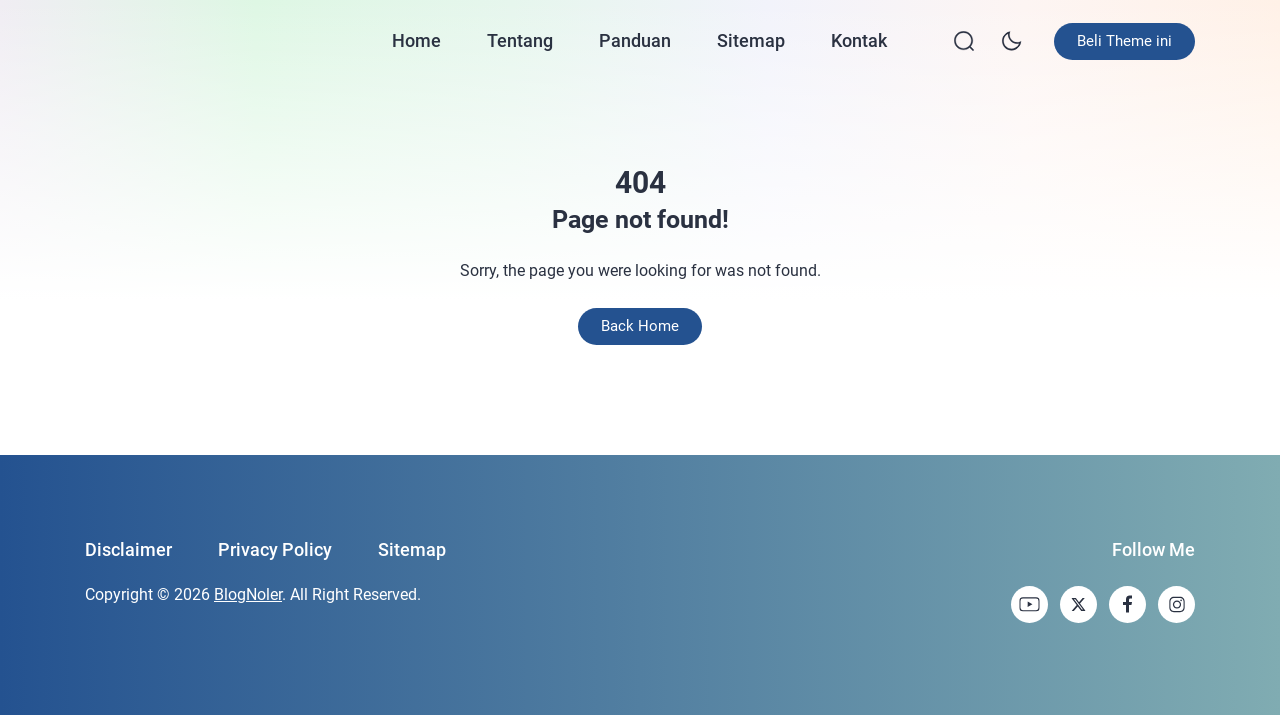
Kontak (859, 40)
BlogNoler (248, 594)
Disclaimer (128, 549)
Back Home (640, 326)
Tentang (520, 40)
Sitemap (751, 40)
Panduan (635, 40)
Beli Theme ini (1124, 41)
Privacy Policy (275, 549)
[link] (1029, 604)
